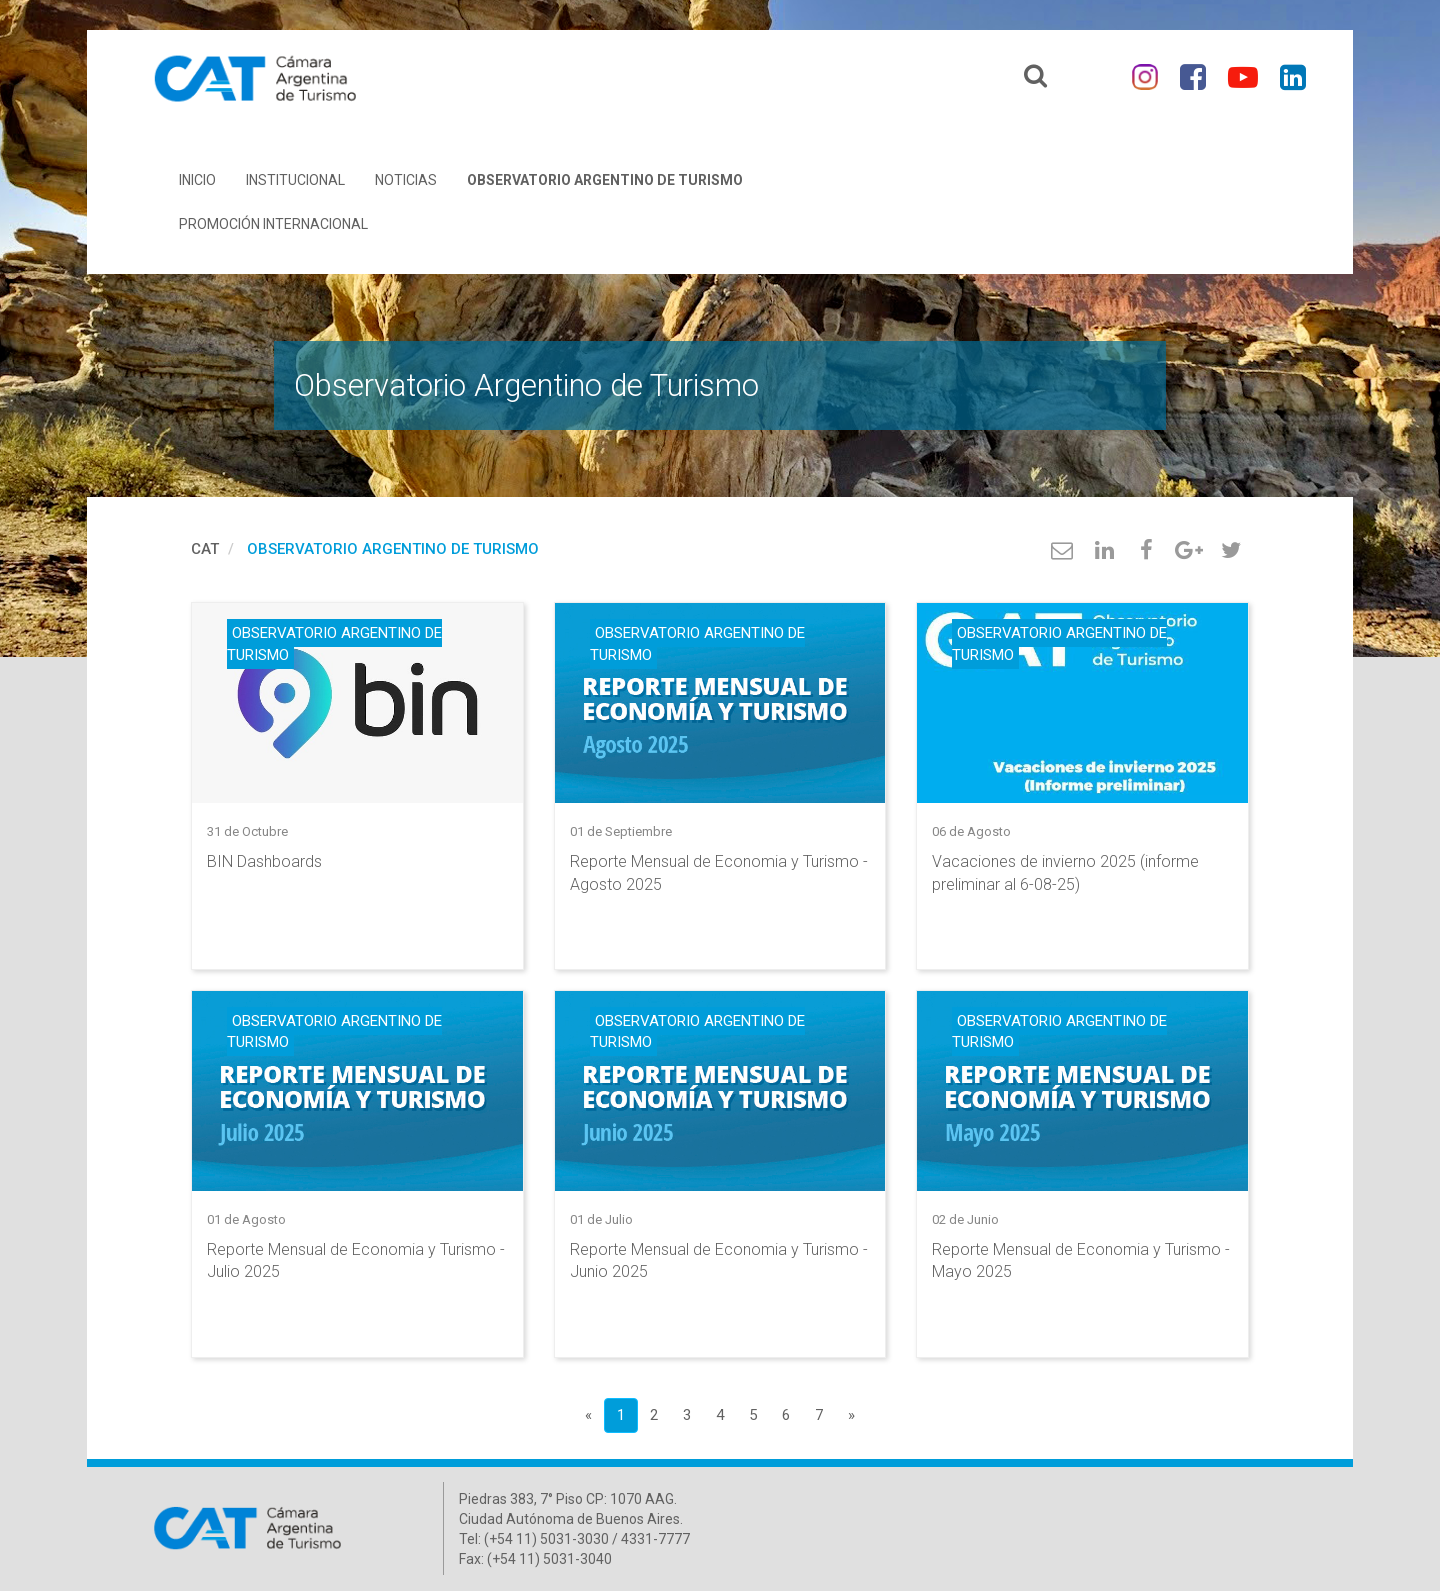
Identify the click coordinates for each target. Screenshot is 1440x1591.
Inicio (197, 180)
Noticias (406, 180)
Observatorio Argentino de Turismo (605, 180)
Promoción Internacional (273, 224)
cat (205, 549)
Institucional (295, 180)
